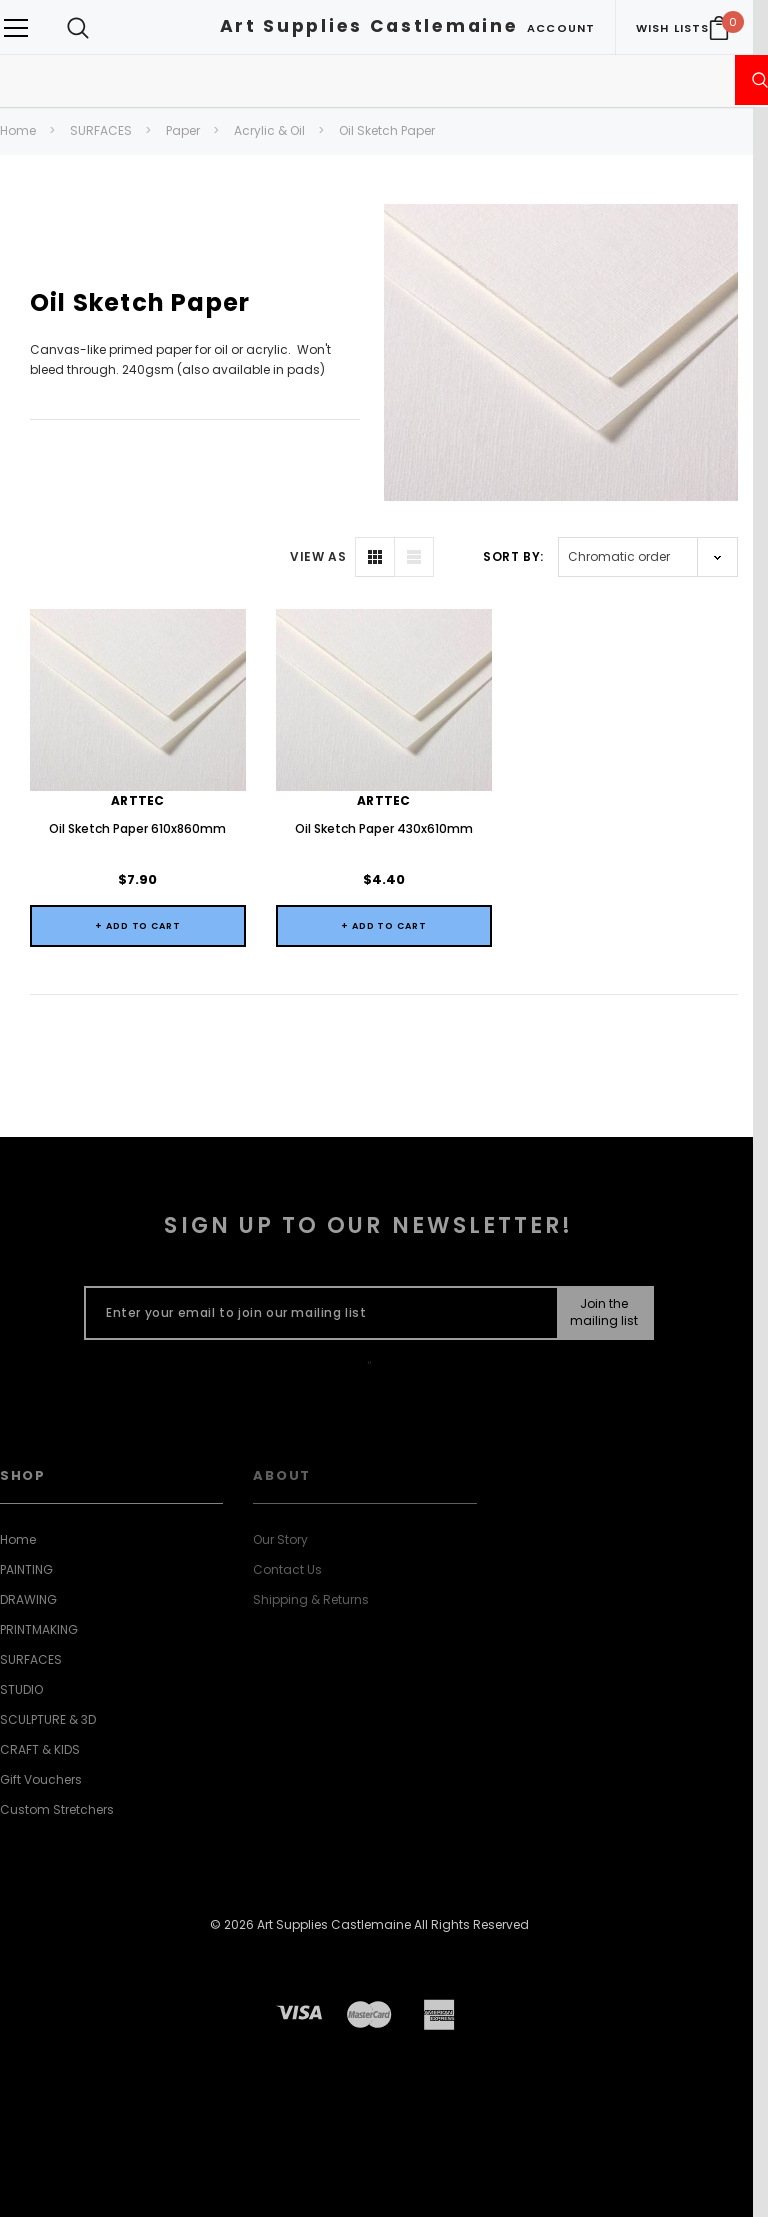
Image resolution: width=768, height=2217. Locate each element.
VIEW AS (318, 556)
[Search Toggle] (78, 27)
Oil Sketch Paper (387, 130)
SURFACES (101, 130)
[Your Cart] (719, 28)
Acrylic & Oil (269, 130)
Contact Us (287, 1569)
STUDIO (21, 1689)
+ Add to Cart (138, 926)
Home (18, 130)
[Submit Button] (604, 1313)
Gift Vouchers (41, 1779)
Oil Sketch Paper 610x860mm (137, 828)
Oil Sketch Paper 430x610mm (384, 828)
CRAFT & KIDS (40, 1749)
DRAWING (28, 1599)
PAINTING (26, 1569)
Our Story (280, 1539)
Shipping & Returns (311, 1599)
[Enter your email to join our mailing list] (316, 1313)
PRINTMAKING (39, 1629)
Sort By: (513, 556)
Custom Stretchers (57, 1809)
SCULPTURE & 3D (48, 1719)
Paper (183, 130)
